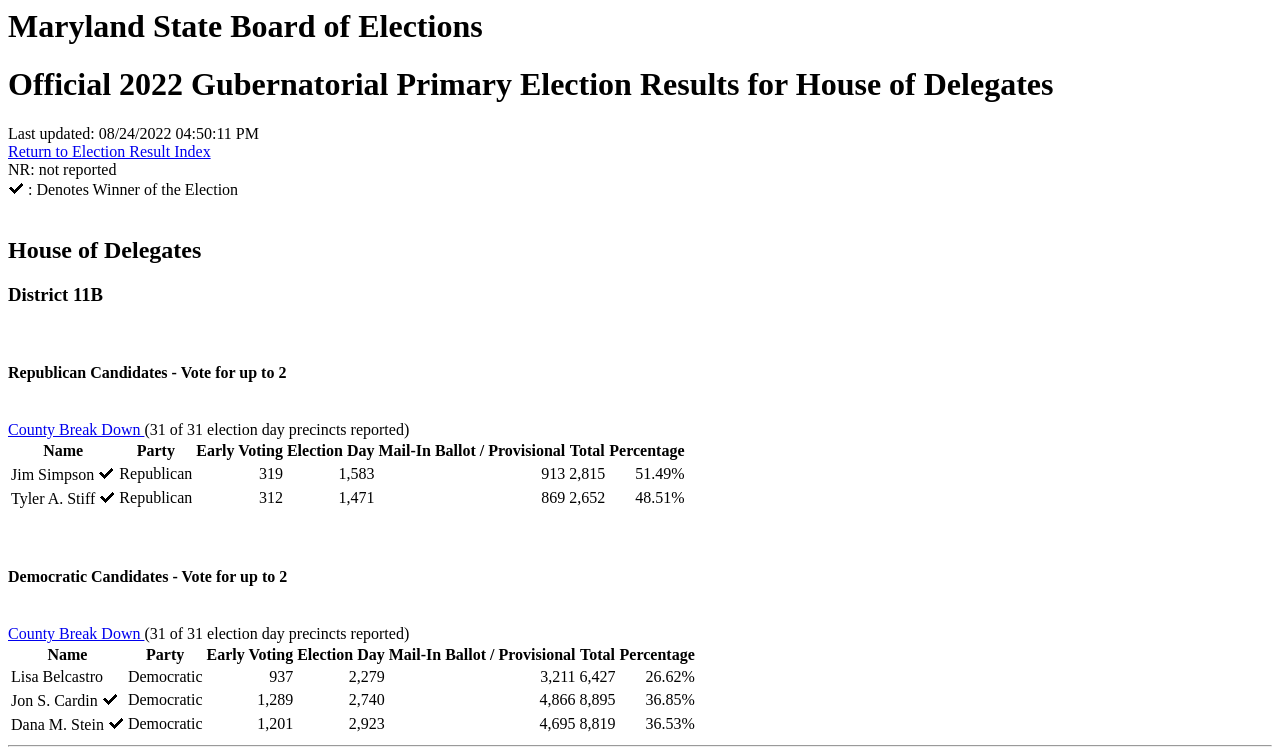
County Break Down (76, 429)
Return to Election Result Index (109, 151)
